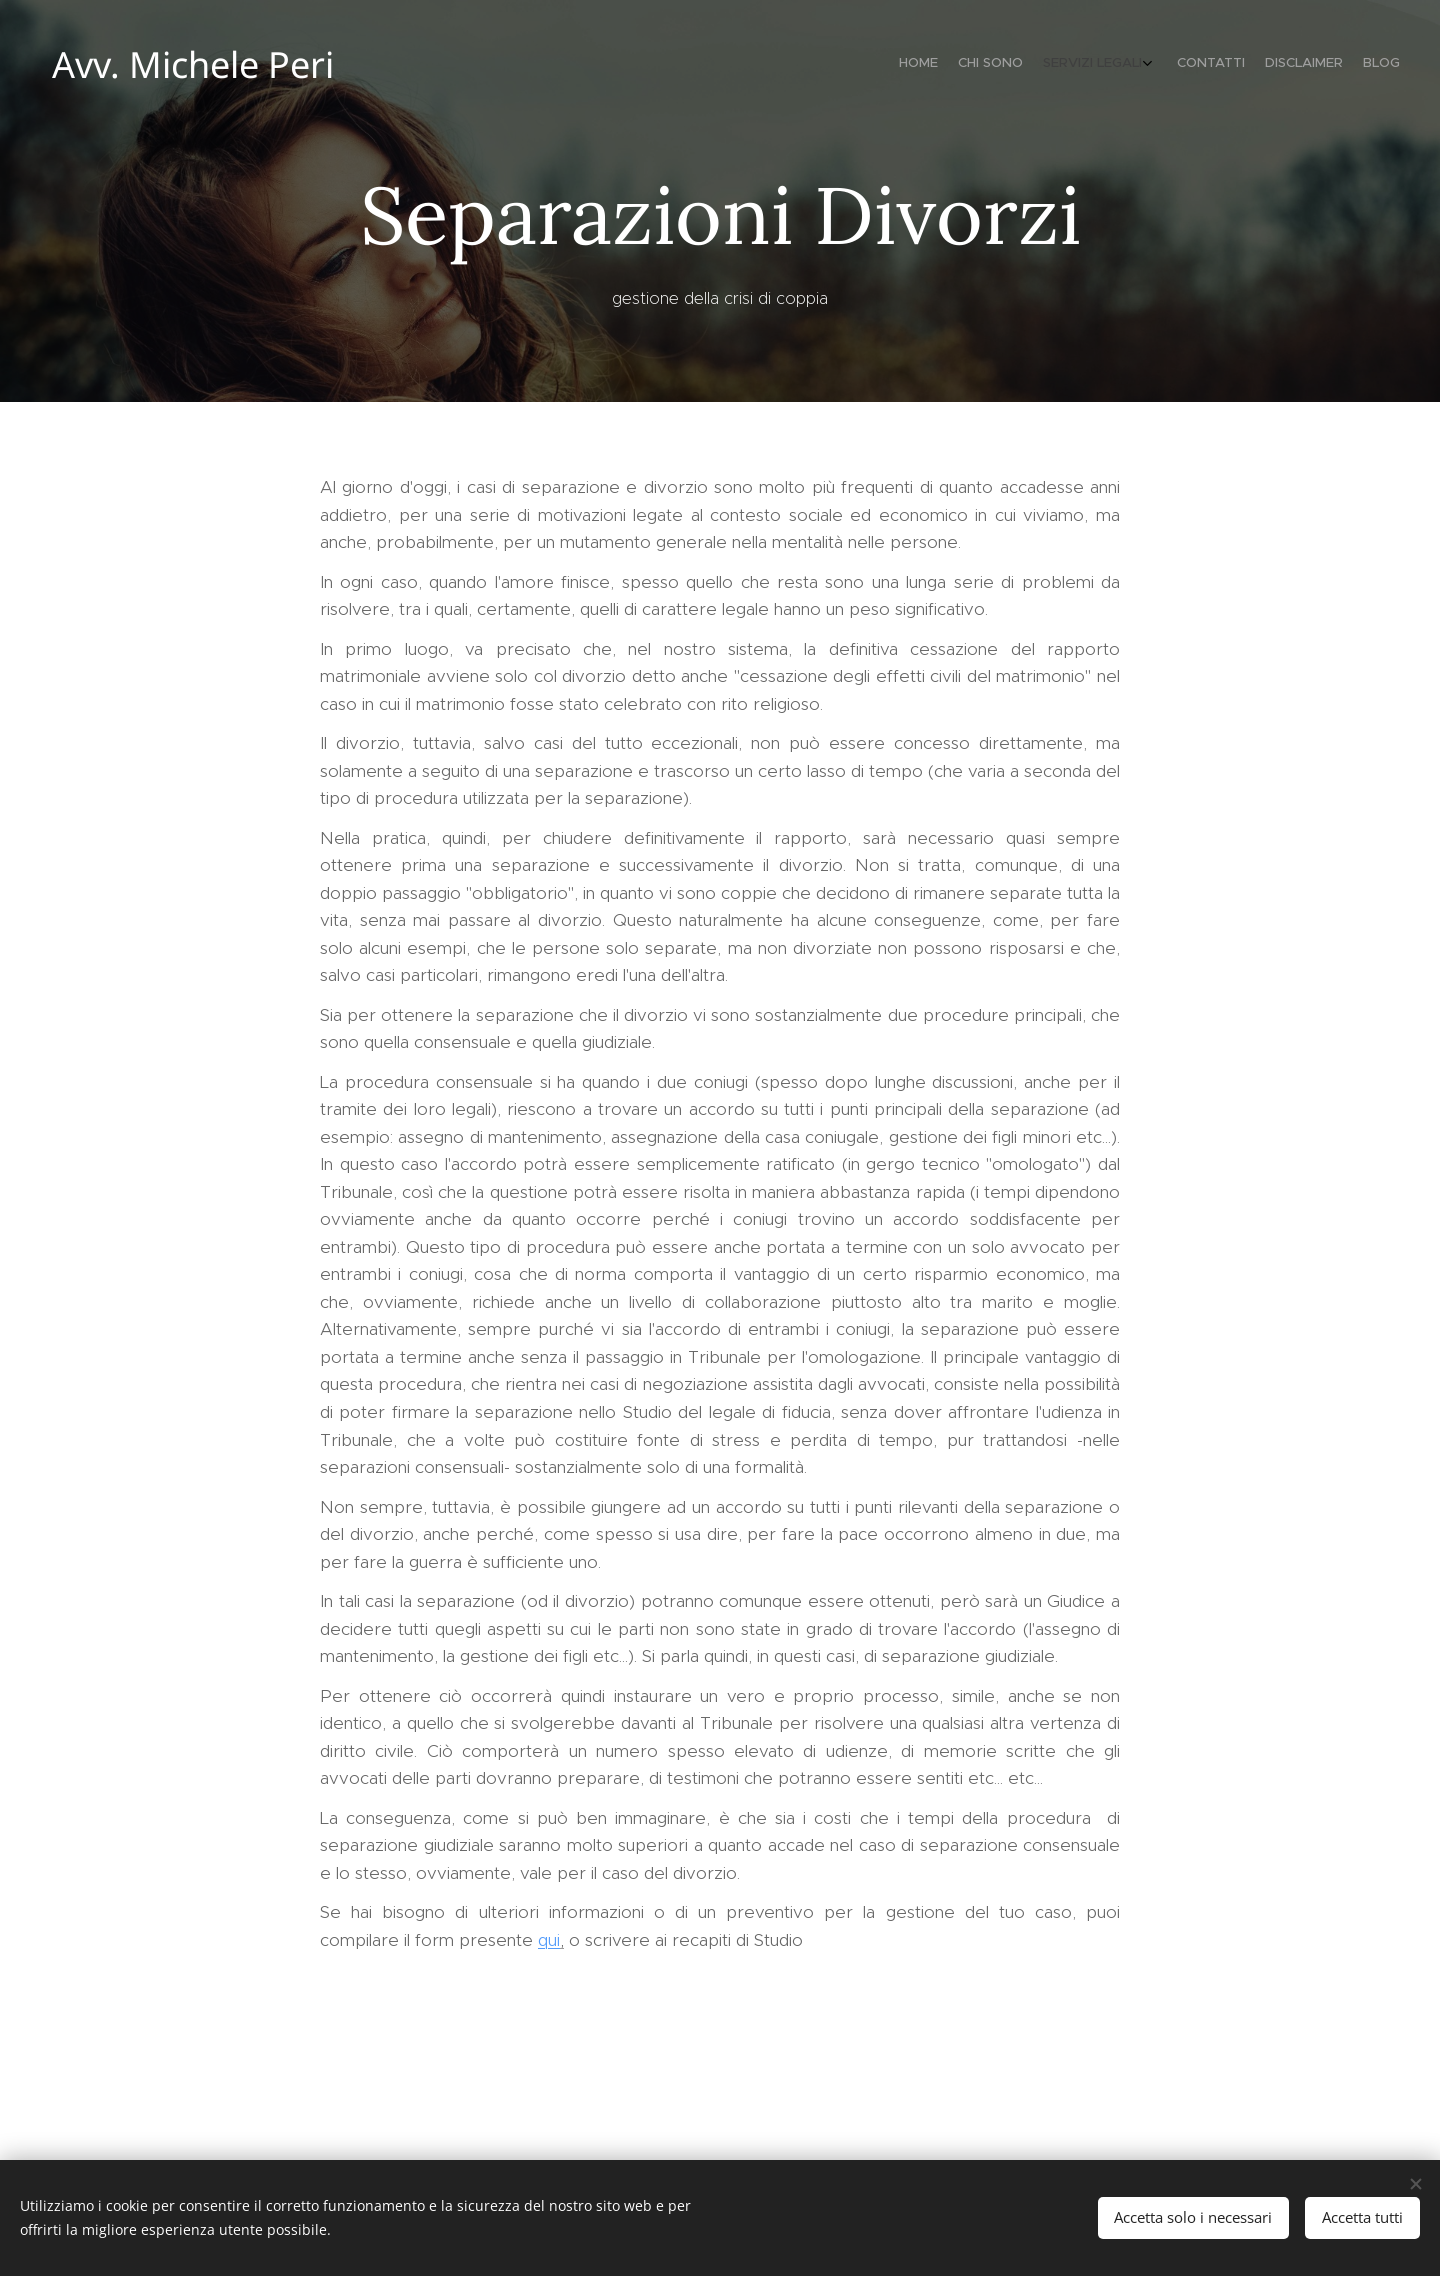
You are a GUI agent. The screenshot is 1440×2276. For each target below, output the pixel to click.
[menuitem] (1287, 65)
